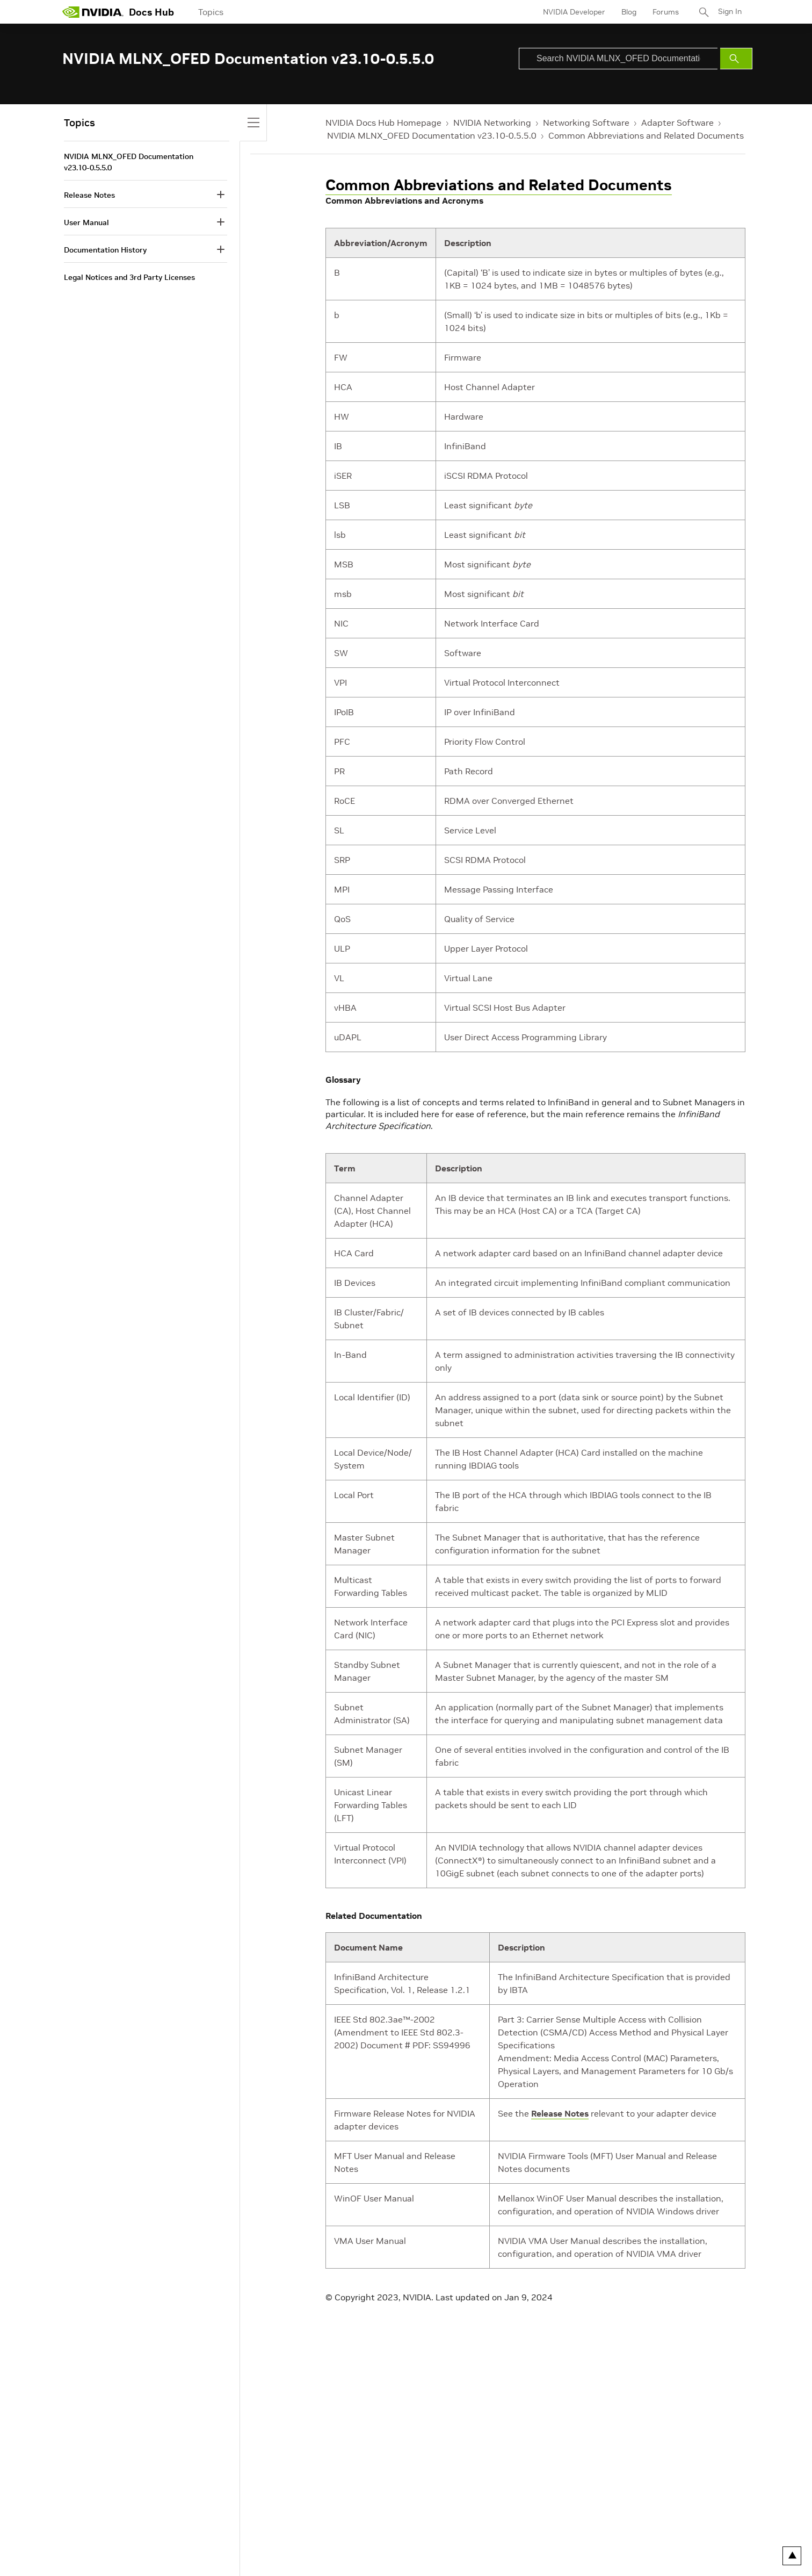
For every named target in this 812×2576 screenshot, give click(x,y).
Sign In (730, 12)
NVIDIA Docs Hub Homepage (383, 122)
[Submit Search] (736, 58)
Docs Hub (151, 12)
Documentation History (105, 250)
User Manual (86, 222)
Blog (628, 12)
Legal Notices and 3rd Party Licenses (129, 277)
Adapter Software (677, 122)
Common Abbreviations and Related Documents (646, 135)
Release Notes (560, 2113)
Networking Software (586, 122)
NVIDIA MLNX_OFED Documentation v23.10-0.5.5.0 (431, 135)
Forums (666, 12)
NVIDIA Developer (574, 12)
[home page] (93, 12)
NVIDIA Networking (492, 122)
